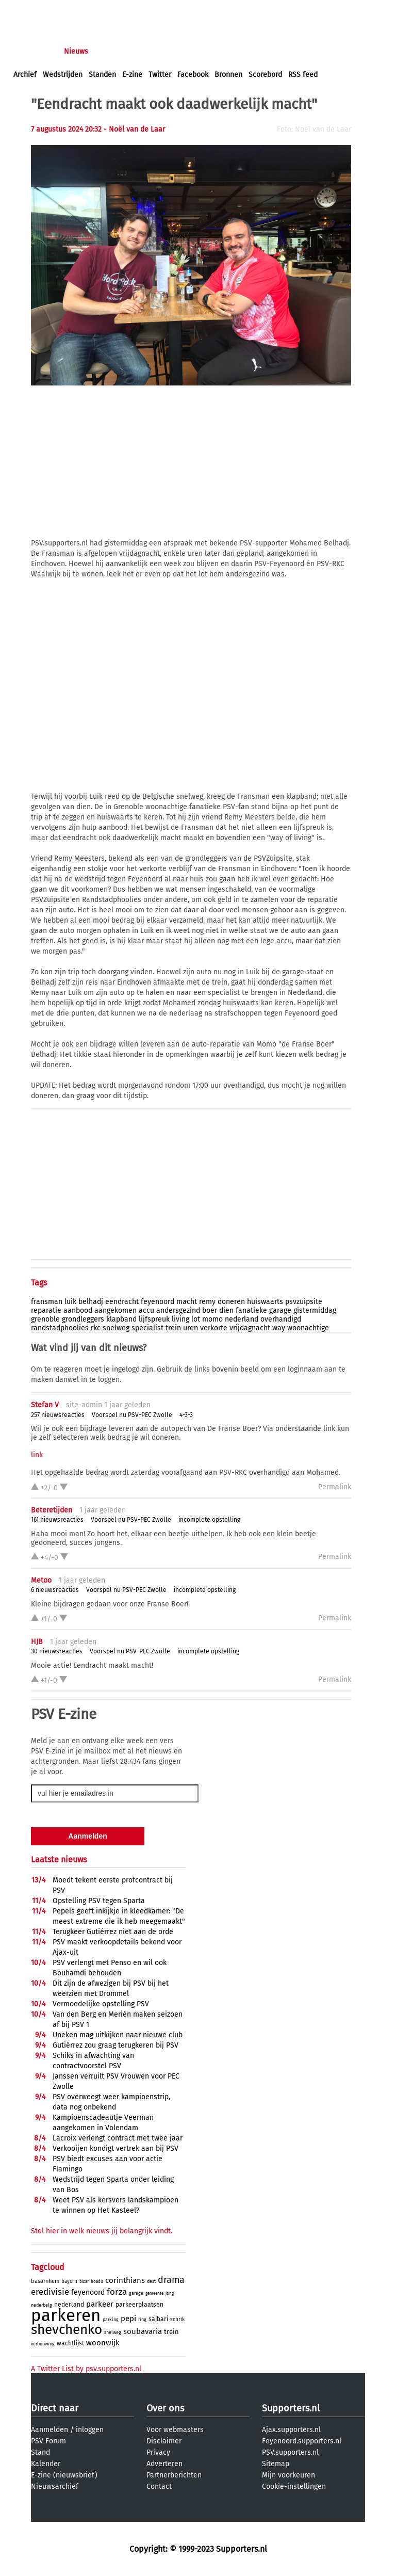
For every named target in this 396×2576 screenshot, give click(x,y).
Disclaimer (164, 2441)
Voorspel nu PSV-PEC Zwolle (132, 1415)
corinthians (125, 2280)
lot (195, 1319)
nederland (241, 1319)
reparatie (46, 1310)
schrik (177, 2319)
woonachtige (308, 1328)
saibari (158, 2319)
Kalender (45, 2463)
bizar (84, 2281)
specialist (147, 1328)
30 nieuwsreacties (56, 1651)
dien (226, 1310)
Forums (114, 51)
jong (170, 2293)
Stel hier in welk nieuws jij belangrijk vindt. (101, 2231)
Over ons (165, 2408)
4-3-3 (186, 1415)
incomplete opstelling (209, 1519)
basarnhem (45, 2281)
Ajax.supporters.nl (291, 2429)
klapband (121, 1319)
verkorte (213, 1328)
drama (171, 2279)
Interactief (156, 51)
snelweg (116, 1328)
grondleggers (83, 1319)
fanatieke (251, 1310)
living (180, 1319)
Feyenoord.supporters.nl (301, 2441)
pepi (128, 2318)
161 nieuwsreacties (57, 1519)
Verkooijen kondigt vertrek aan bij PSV (115, 2148)
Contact (159, 2486)
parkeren (66, 2315)
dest (151, 2281)
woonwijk (103, 2342)
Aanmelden (49, 2429)
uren (190, 1328)
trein (173, 1328)
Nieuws (76, 51)
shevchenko (66, 2330)
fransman (46, 1301)
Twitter (159, 74)
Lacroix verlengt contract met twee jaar (118, 2138)
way (278, 1328)
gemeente (154, 2293)
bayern (69, 2281)
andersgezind (178, 1310)
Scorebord (265, 74)
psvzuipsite (303, 1301)
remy (207, 1301)
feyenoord (157, 1301)
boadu (97, 2281)
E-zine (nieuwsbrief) (64, 2475)
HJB (37, 1641)
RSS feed (303, 74)
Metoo (41, 1580)
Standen (102, 74)
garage (280, 1310)
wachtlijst (70, 2343)
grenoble (45, 1319)
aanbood (77, 1310)
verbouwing (43, 2343)
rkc (96, 1328)
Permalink (334, 1487)
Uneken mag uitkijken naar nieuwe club (118, 2035)
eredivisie (50, 2292)
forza (117, 2292)
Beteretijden (51, 1510)
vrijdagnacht (249, 1328)
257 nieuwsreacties (58, 1415)
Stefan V (45, 1404)
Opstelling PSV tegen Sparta (99, 1900)
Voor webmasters (175, 2429)
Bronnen (228, 74)
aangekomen (115, 1310)
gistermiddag (314, 1310)
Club (194, 51)
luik (70, 1301)
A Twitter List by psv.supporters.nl (86, 2368)
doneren (231, 1301)
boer (209, 1310)
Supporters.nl (291, 2408)
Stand (40, 2452)
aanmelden (68, 9)
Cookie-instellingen (294, 2486)
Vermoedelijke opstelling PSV (101, 2004)
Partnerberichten (174, 2475)
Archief (25, 74)
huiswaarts (265, 1301)
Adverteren (164, 2463)
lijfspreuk (154, 1319)
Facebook (192, 74)
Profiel (225, 51)
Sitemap (275, 2463)
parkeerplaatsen (139, 2304)
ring (142, 2319)
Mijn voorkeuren (288, 2475)
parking (111, 2319)
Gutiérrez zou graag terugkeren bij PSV (115, 2045)
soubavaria (142, 2331)
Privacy (158, 2452)
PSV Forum (48, 2441)
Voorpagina (32, 51)
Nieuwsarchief (54, 2486)
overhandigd (280, 1319)
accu (146, 1310)
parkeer (99, 2304)
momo (212, 1319)
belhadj (90, 1301)
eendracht (122, 1301)
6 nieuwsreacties (55, 1589)
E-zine (132, 74)
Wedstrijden (62, 74)
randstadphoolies (60, 1328)
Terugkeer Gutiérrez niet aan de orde (113, 1931)
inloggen (28, 9)
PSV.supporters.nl (290, 2452)
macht (186, 1301)
